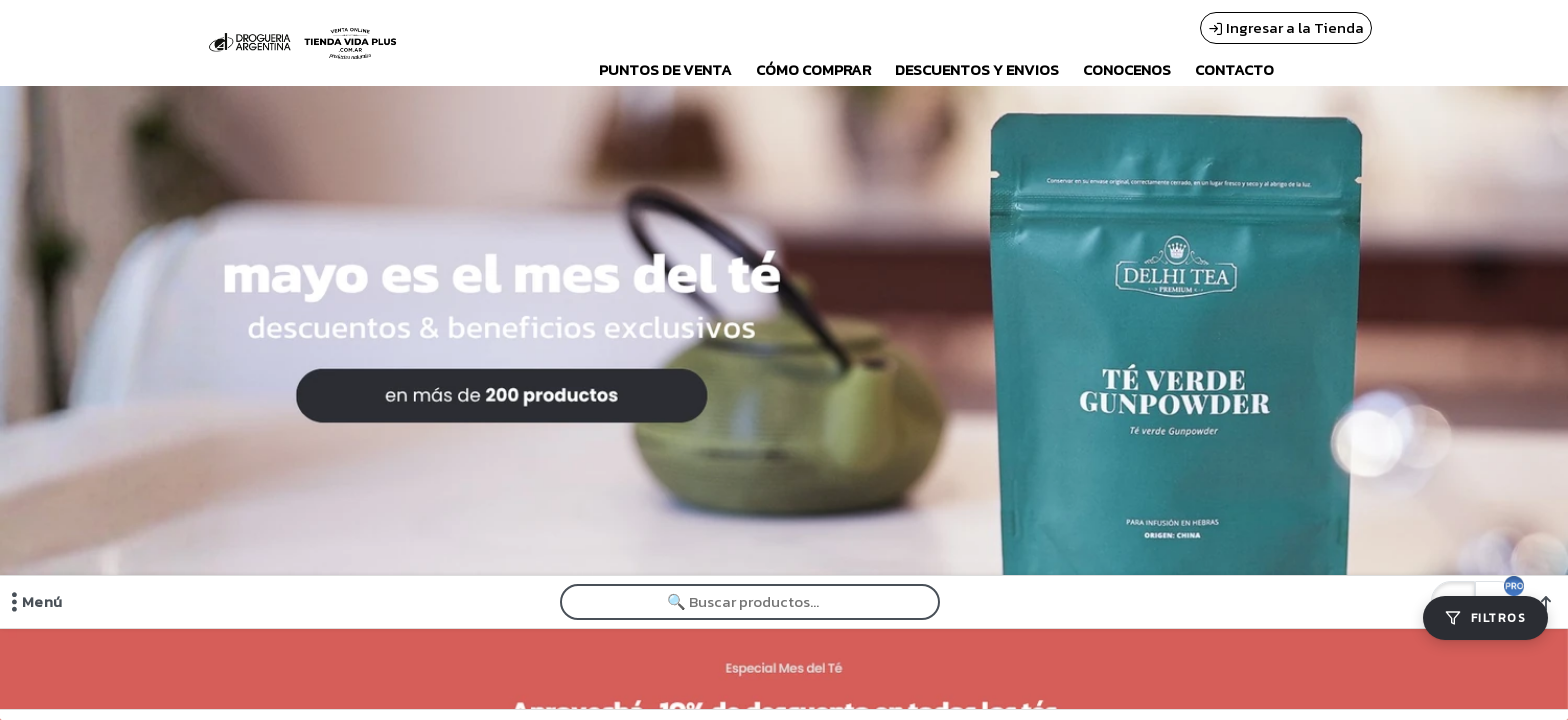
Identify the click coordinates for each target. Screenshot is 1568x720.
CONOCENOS (1127, 70)
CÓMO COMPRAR (813, 70)
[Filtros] (1485, 618)
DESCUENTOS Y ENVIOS (977, 70)
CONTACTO (1234, 70)
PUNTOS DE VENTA (665, 70)
